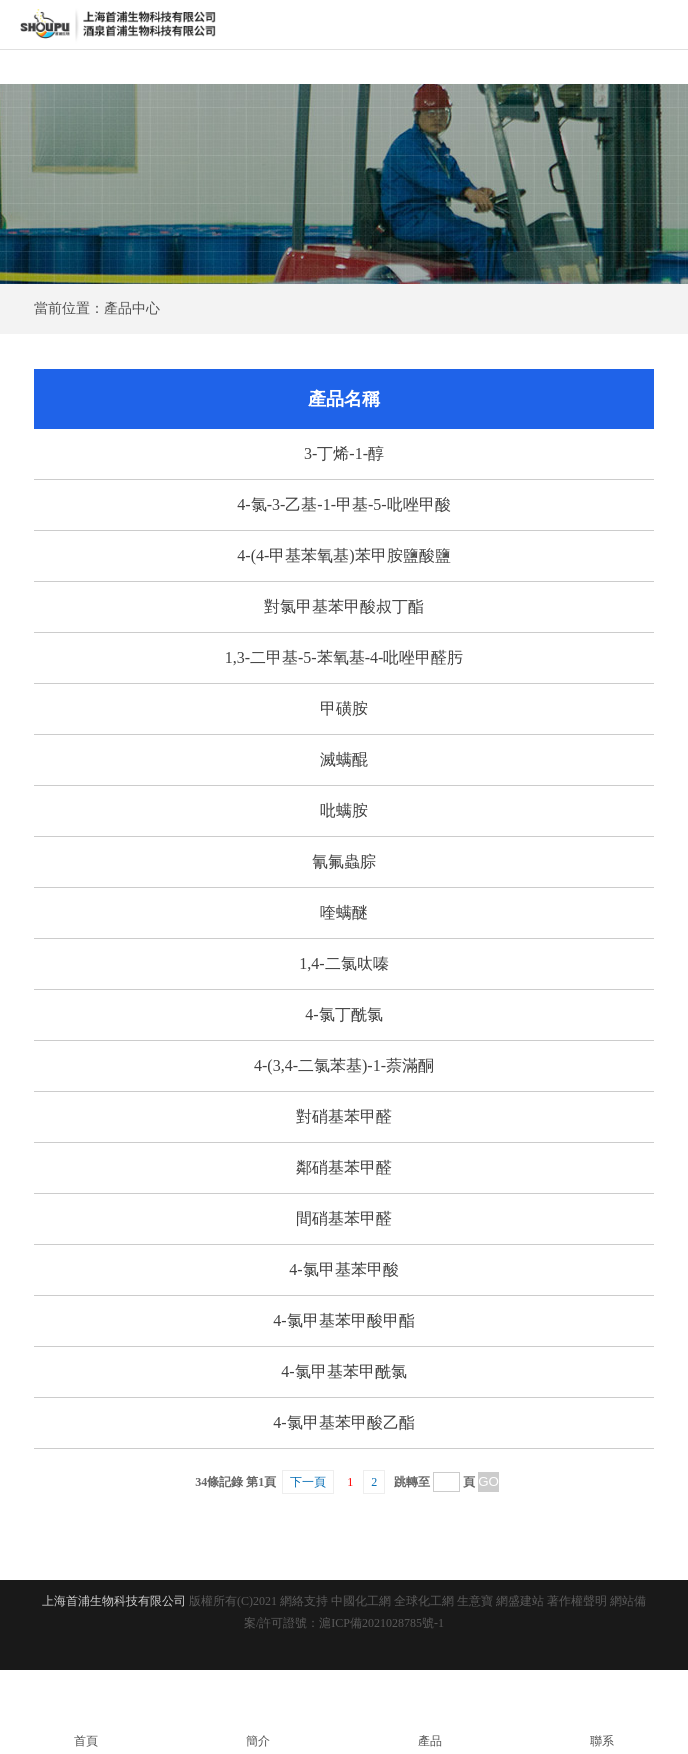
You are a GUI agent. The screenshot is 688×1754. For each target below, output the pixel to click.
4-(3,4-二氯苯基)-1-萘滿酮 (344, 1065)
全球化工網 (424, 1601)
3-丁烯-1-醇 (344, 453)
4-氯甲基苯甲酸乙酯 (343, 1422)
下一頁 (308, 1482)
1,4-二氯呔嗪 (343, 963)
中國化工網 (361, 1601)
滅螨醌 (344, 759)
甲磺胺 (344, 708)
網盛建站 (520, 1601)
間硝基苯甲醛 (344, 1218)
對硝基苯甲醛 (344, 1116)
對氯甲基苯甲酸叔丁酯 (344, 606)
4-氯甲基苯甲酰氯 (343, 1371)
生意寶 (475, 1601)
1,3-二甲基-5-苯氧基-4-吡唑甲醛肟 (344, 657)
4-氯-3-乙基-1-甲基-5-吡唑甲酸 (343, 504)
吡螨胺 (344, 810)
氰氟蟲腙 (344, 861)
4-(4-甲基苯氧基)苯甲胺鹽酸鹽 (343, 555)
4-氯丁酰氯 (343, 1014)
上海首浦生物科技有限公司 (114, 1601)
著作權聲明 (577, 1601)
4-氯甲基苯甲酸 (343, 1269)
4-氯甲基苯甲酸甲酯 (343, 1320)
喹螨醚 (344, 912)
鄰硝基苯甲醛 (344, 1167)
